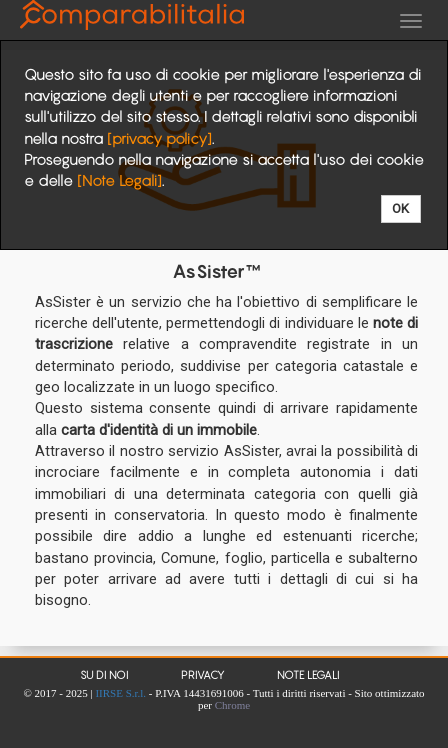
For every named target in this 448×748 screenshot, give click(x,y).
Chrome (232, 705)
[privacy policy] (159, 138)
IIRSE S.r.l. (120, 693)
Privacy (202, 675)
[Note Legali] (119, 180)
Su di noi (104, 675)
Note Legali (308, 675)
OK (400, 208)
